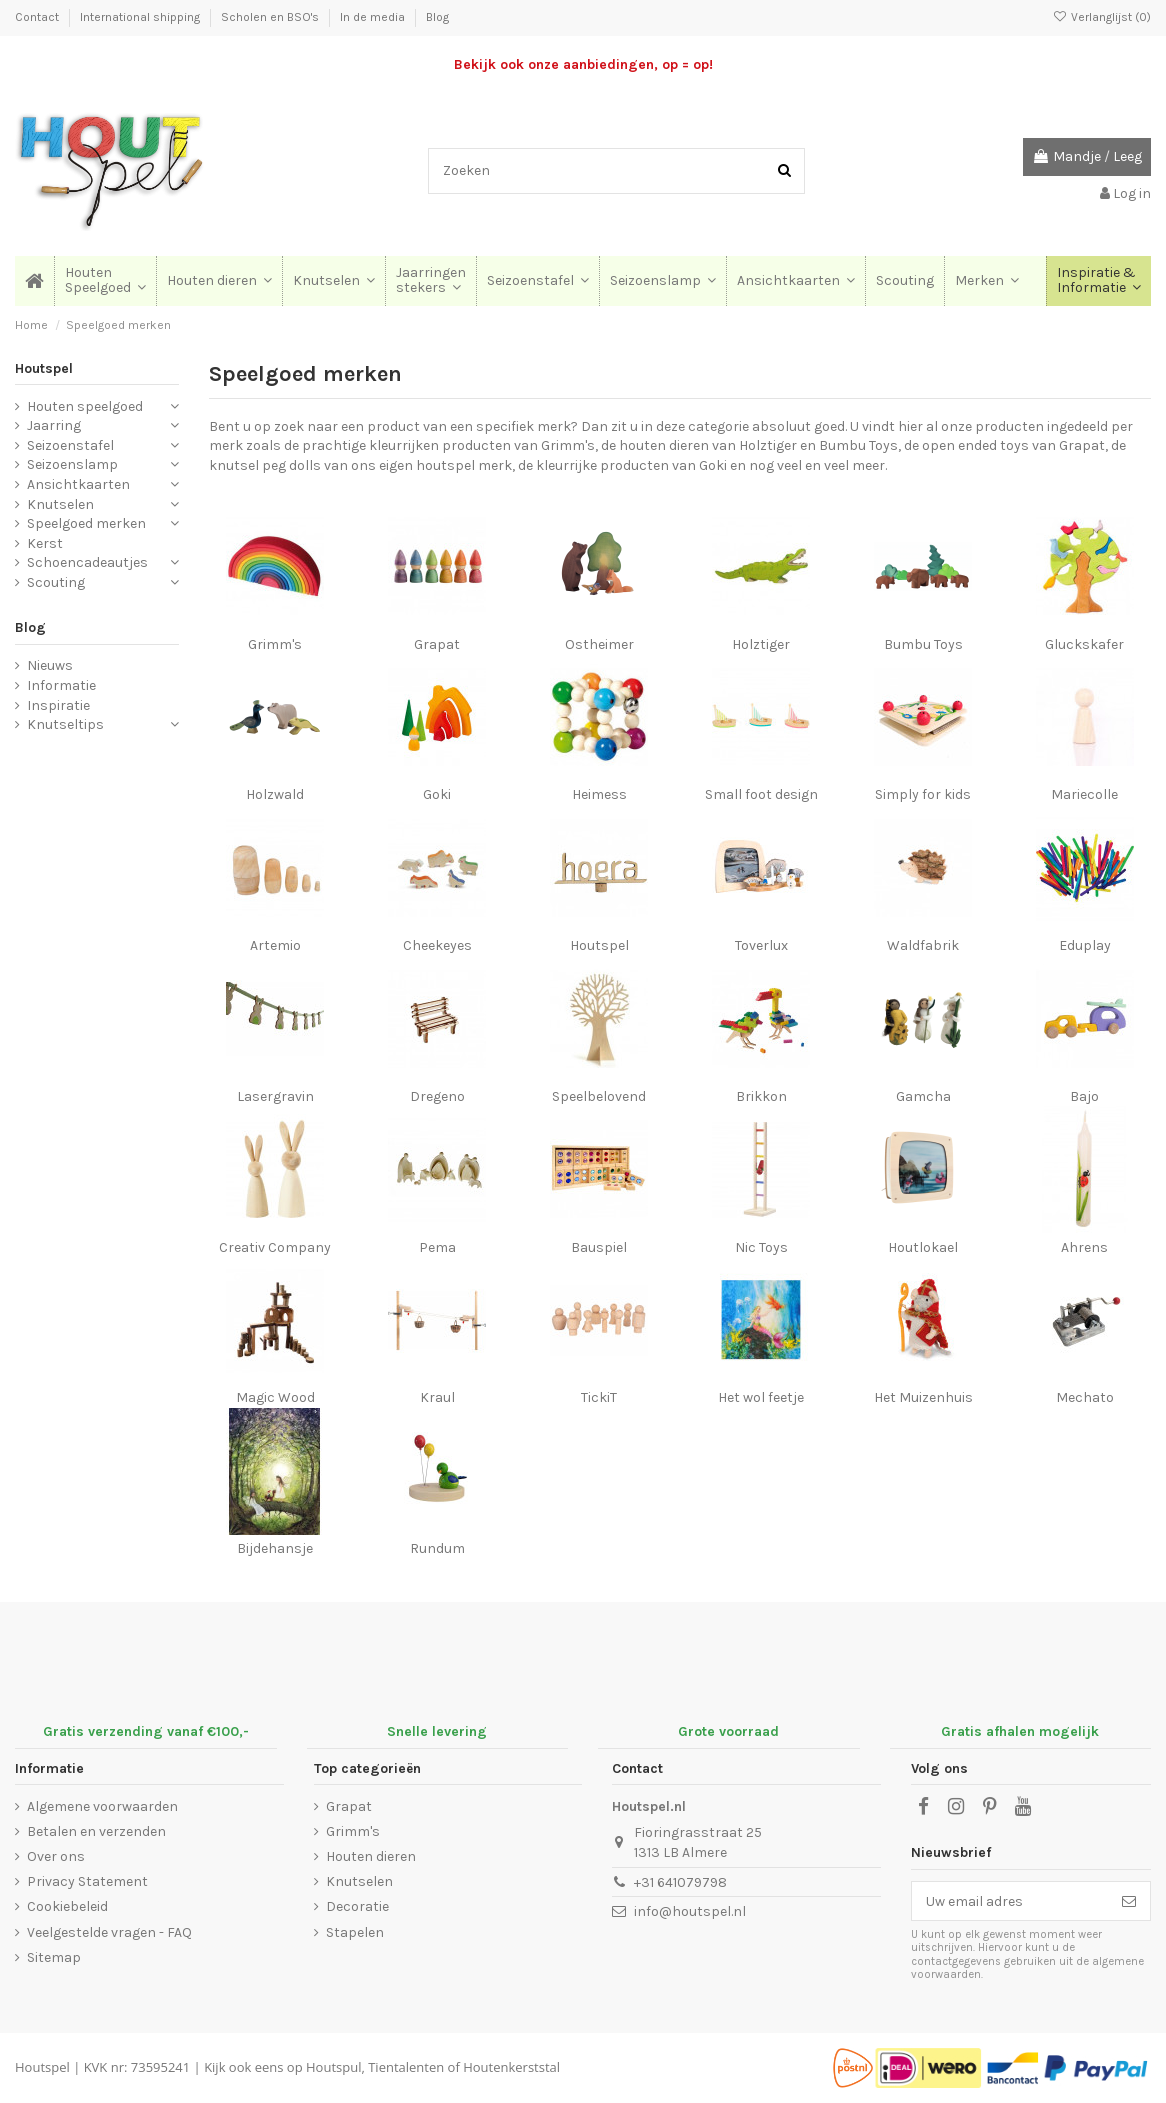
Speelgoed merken (86, 523)
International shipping (141, 17)
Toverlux (761, 945)
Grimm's (275, 644)
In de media (374, 17)
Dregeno (437, 1096)
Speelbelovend (599, 1096)
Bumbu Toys (923, 644)
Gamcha (923, 1096)
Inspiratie (58, 705)
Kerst (45, 543)
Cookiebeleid (67, 1906)
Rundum (437, 1548)
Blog (437, 17)
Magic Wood (275, 1397)
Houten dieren (371, 1856)
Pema (437, 1247)
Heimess (599, 794)
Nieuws (50, 665)
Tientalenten (406, 2067)
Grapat (437, 644)
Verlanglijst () (1102, 17)
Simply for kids (923, 794)
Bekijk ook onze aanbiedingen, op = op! (583, 64)
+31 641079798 (680, 1882)
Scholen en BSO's (271, 17)
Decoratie (357, 1906)
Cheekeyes (437, 945)
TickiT (599, 1397)
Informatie (61, 685)
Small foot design (761, 794)
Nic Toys (761, 1247)
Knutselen (60, 504)
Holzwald (275, 794)
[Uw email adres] (1010, 1901)
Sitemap (54, 1957)
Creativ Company (275, 1247)
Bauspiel (599, 1247)
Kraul (437, 1397)
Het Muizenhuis (923, 1397)
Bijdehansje (275, 1548)
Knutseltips (65, 724)
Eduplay (1085, 945)
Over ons (56, 1856)
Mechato (1085, 1397)
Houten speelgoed (85, 406)
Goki (437, 794)
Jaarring (54, 425)
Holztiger (761, 644)
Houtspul (333, 2067)
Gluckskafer (1084, 644)
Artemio (275, 945)
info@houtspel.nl (690, 1911)
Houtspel (599, 945)
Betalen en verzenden (96, 1831)
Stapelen (355, 1932)
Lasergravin (275, 1096)
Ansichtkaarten (78, 484)
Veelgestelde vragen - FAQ (109, 1932)
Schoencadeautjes (87, 562)
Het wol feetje (761, 1397)
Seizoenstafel (70, 445)
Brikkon (761, 1096)
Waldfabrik (923, 945)
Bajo (1084, 1096)
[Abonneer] (1129, 1901)
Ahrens (1084, 1247)
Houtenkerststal (511, 2067)
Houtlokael (923, 1247)
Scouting (56, 582)
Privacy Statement (87, 1881)
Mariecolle (1084, 794)
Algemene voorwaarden (102, 1806)
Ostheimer (599, 644)
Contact (38, 17)
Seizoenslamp (72, 464)
